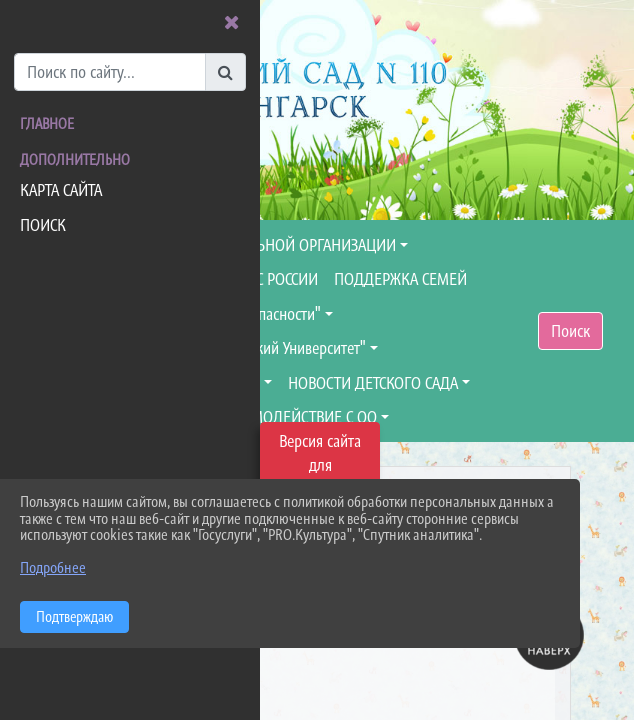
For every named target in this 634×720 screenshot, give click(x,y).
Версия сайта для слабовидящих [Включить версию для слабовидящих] (320, 465)
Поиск (570, 331)
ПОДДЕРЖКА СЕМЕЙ (400, 279)
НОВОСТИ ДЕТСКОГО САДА (373, 383)
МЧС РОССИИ (276, 279)
